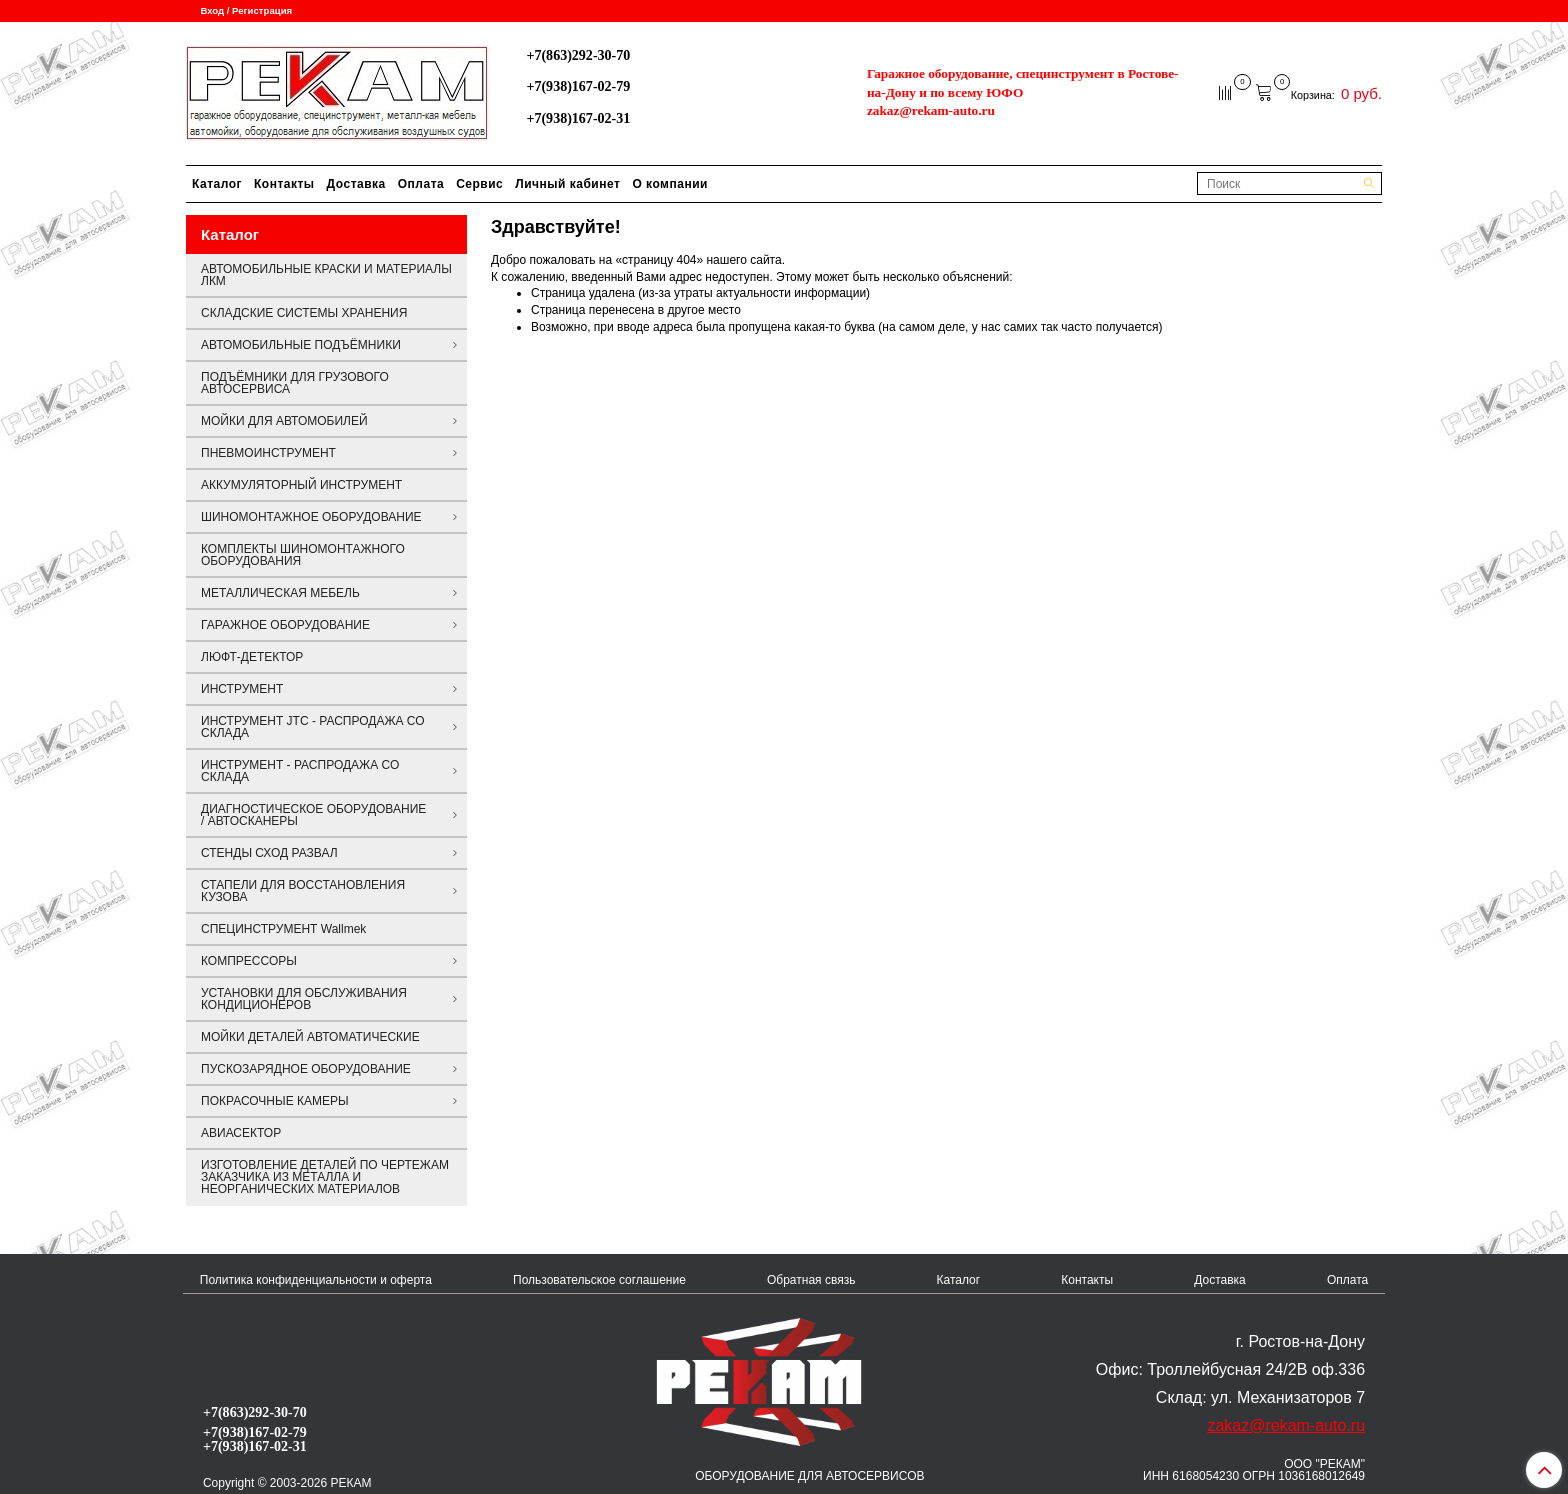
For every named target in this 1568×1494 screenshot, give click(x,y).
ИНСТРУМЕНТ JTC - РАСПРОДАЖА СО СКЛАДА (313, 727)
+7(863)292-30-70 (578, 55)
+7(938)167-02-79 (578, 86)
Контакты (284, 184)
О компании (670, 184)
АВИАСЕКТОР (241, 1133)
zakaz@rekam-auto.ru (931, 110)
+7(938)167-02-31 (578, 118)
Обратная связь (811, 1280)
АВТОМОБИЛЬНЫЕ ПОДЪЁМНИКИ (301, 345)
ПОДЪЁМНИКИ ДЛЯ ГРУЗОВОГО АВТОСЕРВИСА (295, 383)
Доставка (356, 184)
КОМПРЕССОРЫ (249, 961)
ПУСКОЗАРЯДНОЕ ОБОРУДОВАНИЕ (306, 1069)
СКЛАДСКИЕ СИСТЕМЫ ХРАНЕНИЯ (304, 313)
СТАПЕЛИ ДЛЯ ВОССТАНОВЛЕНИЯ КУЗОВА (303, 891)
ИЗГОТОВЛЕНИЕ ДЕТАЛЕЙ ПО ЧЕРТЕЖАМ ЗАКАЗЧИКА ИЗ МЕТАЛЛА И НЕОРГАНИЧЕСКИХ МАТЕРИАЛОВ (325, 1177)
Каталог (217, 184)
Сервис (479, 184)
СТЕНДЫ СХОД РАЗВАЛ (269, 853)
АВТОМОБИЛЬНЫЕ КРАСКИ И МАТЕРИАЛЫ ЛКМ (326, 275)
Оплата (421, 184)
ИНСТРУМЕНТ (242, 689)
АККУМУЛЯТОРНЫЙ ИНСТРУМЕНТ (301, 485)
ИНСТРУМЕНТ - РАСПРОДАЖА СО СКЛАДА (300, 771)
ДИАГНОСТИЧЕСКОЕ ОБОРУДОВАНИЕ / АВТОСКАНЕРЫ (313, 815)
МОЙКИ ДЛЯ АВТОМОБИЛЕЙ (284, 421)
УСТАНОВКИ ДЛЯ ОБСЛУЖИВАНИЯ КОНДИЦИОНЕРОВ (304, 999)
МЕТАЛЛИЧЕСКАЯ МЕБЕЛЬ (280, 593)
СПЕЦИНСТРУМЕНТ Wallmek (283, 929)
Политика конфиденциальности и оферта (316, 1280)
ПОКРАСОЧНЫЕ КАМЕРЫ (275, 1101)
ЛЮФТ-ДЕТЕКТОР (252, 657)
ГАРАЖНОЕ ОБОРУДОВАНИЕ (285, 625)
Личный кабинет (567, 184)
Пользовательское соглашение (599, 1280)
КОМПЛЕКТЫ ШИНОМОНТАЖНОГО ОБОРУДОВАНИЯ (303, 555)
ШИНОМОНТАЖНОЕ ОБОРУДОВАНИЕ (311, 517)
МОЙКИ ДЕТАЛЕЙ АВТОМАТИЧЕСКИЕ (310, 1037)
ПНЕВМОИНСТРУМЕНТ (268, 453)
